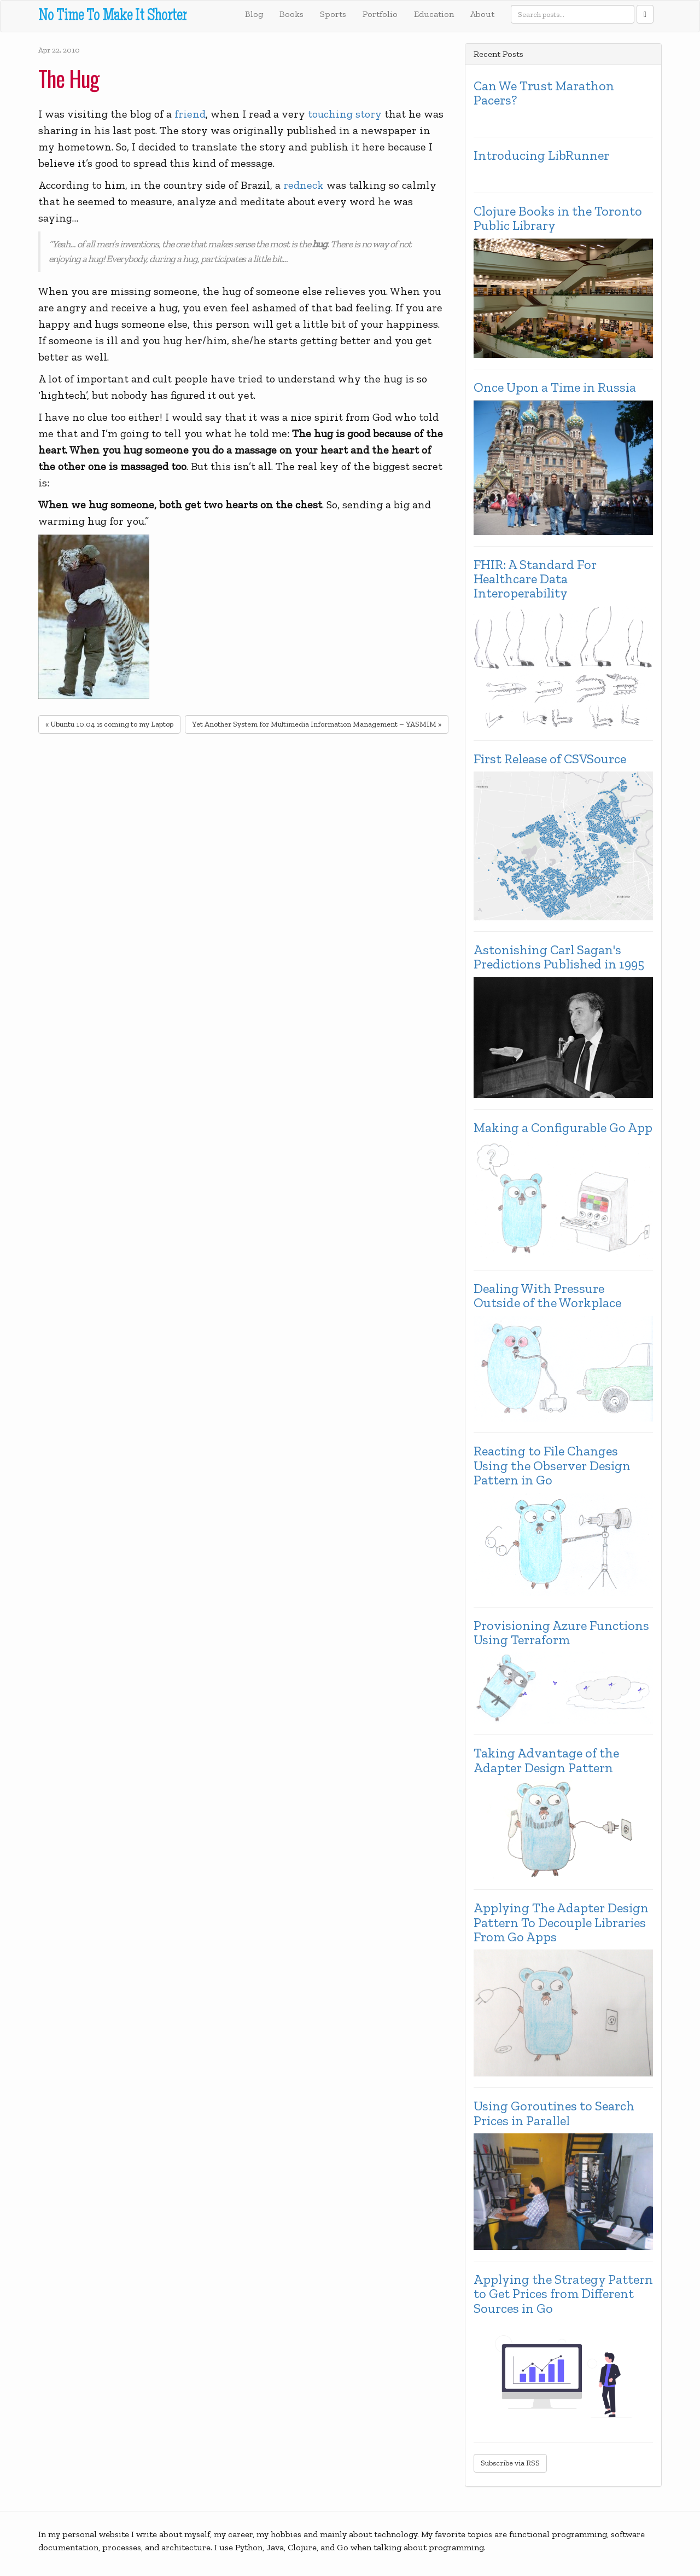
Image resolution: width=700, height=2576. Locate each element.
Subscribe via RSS (510, 2463)
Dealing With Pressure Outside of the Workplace (547, 1295)
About (482, 14)
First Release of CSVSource (550, 759)
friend (190, 113)
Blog (254, 14)
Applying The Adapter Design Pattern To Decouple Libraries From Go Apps (561, 1922)
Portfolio (380, 14)
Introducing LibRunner (541, 155)
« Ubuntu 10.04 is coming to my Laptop (109, 724)
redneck (303, 185)
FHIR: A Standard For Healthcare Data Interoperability (535, 579)
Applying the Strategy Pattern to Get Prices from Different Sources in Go (563, 2294)
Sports (333, 14)
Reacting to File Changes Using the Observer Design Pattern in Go (552, 1465)
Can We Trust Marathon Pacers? (544, 93)
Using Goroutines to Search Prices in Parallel (554, 2113)
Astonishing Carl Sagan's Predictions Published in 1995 (559, 957)
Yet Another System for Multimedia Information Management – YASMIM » (316, 724)
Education (434, 14)
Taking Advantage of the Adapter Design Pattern (546, 1760)
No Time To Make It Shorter (112, 17)
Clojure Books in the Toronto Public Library (558, 218)
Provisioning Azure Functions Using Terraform (561, 1632)
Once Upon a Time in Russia (555, 387)
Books (291, 14)
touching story (345, 113)
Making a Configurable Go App (563, 1128)
